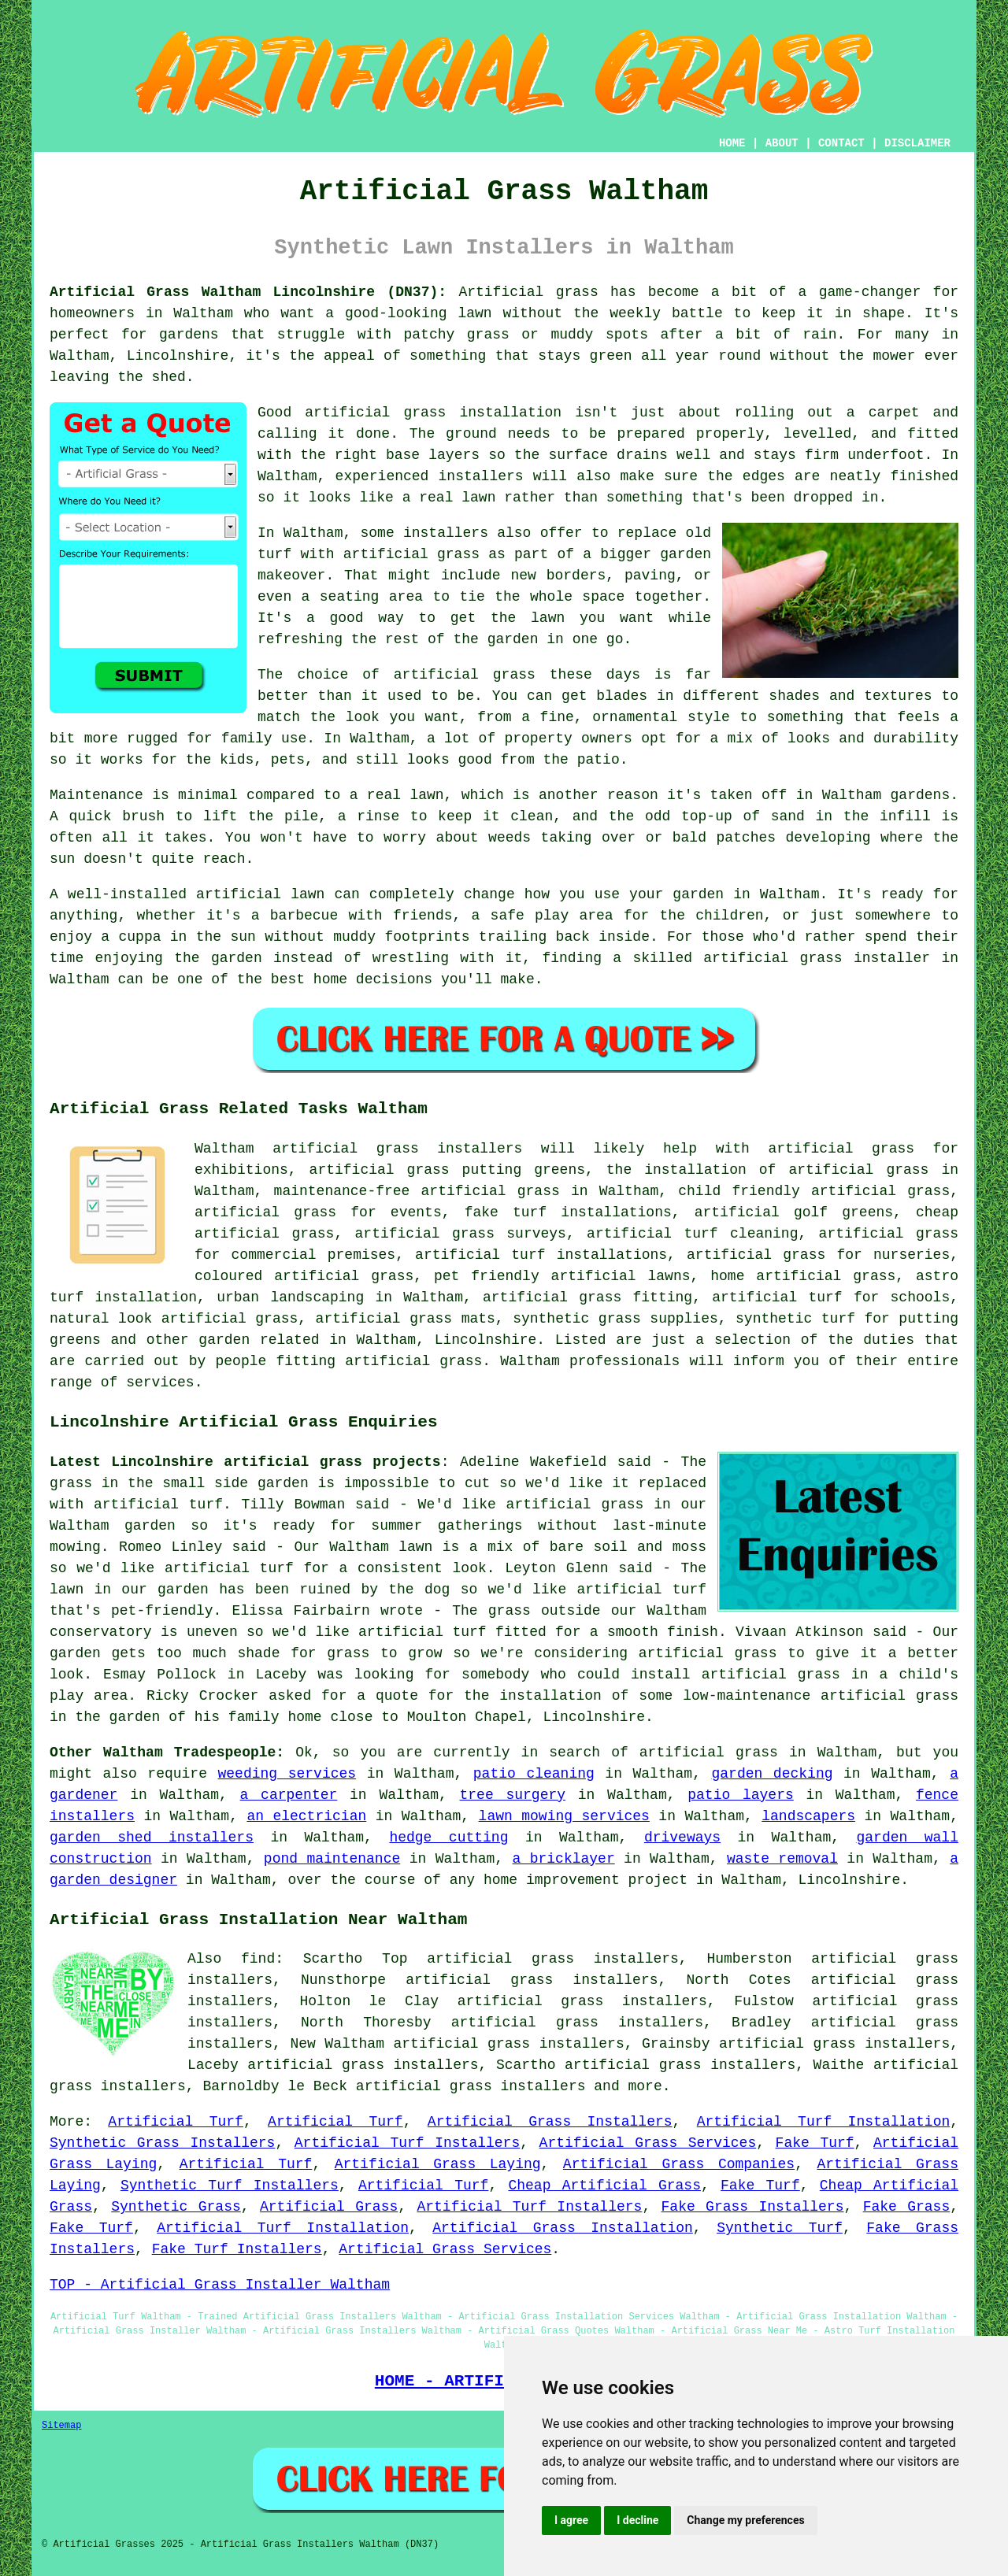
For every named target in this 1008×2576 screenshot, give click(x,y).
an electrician (306, 1816)
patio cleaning (534, 1774)
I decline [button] (637, 2520)
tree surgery (513, 1795)
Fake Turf (815, 2143)
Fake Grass (907, 2207)
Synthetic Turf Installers (229, 2185)
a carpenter (289, 1795)
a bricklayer (564, 1859)
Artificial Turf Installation (824, 2122)
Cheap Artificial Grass (604, 2185)
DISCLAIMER (917, 143)
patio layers (740, 1795)
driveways (682, 1837)
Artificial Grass (329, 2207)
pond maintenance (332, 1859)
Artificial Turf (175, 2122)
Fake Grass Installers (753, 2207)
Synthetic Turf (780, 2228)
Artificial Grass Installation (562, 2228)
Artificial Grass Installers (550, 2122)
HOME (732, 143)
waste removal (782, 1859)
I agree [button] (571, 2520)
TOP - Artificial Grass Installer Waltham (220, 2285)
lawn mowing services (564, 1816)
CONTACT (841, 143)
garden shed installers (152, 1837)
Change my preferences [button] (745, 2520)
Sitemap (61, 2425)
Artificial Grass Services (648, 2143)
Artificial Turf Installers (407, 2143)
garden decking (772, 1774)
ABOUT (782, 143)
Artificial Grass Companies (679, 2164)
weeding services (287, 1774)
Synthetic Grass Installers (162, 2143)
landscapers (808, 1816)
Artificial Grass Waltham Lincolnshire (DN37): (248, 292)
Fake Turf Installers (237, 2249)
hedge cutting (448, 1837)
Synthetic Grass (176, 2207)
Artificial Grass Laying (438, 2164)
